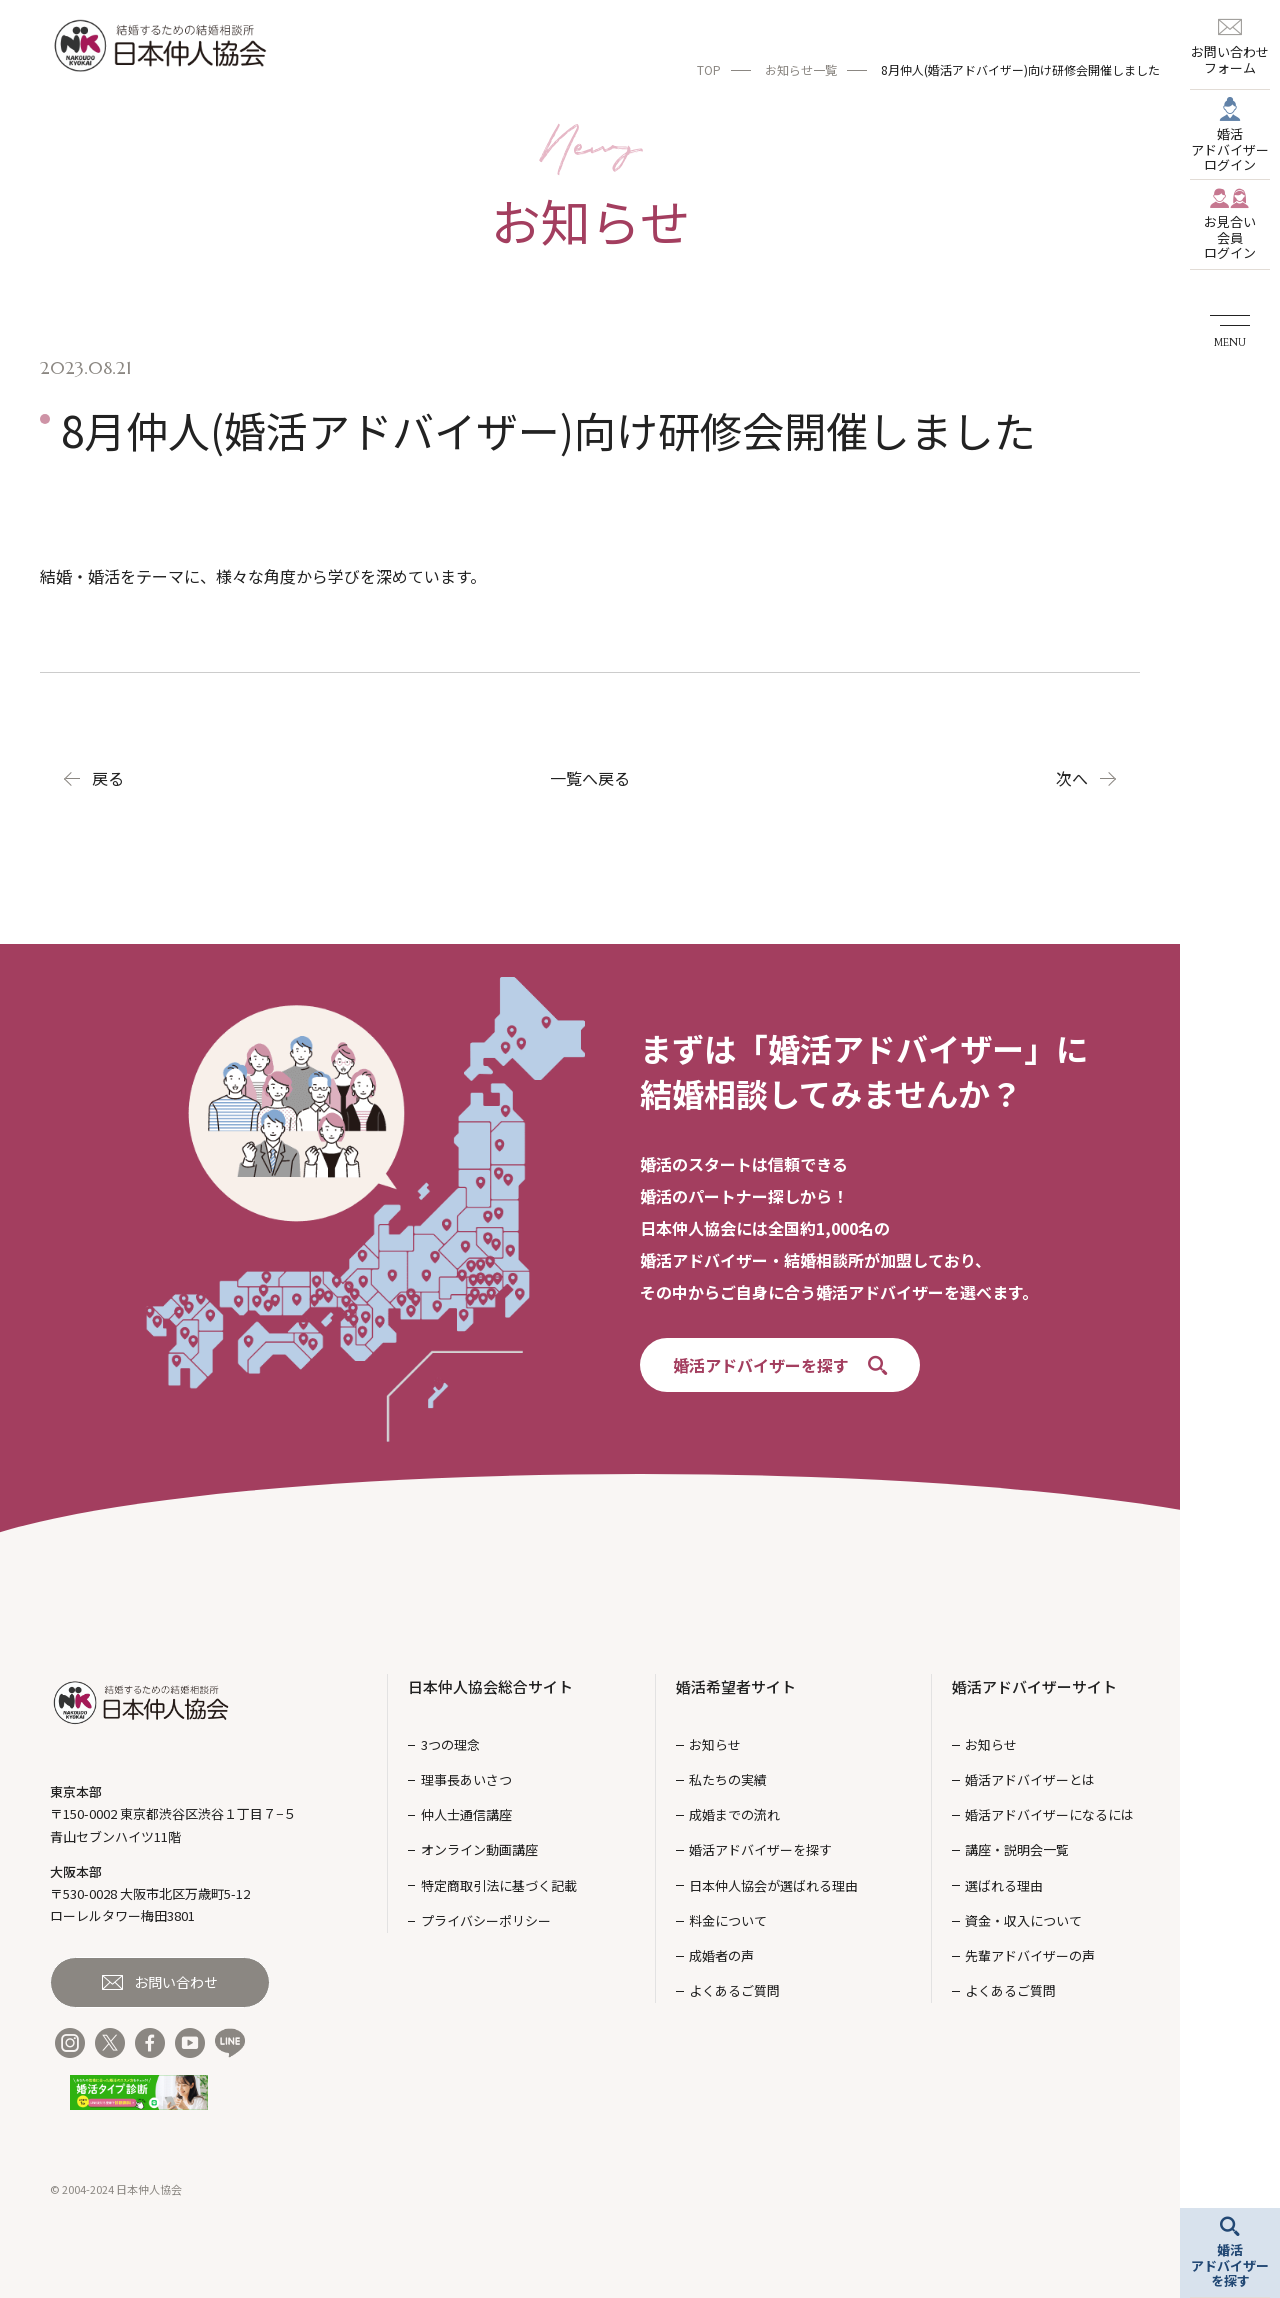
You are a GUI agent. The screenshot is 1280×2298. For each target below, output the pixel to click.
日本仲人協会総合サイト (490, 1686)
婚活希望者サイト (736, 1686)
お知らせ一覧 (801, 69)
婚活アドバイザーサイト (1034, 1686)
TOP (709, 69)
